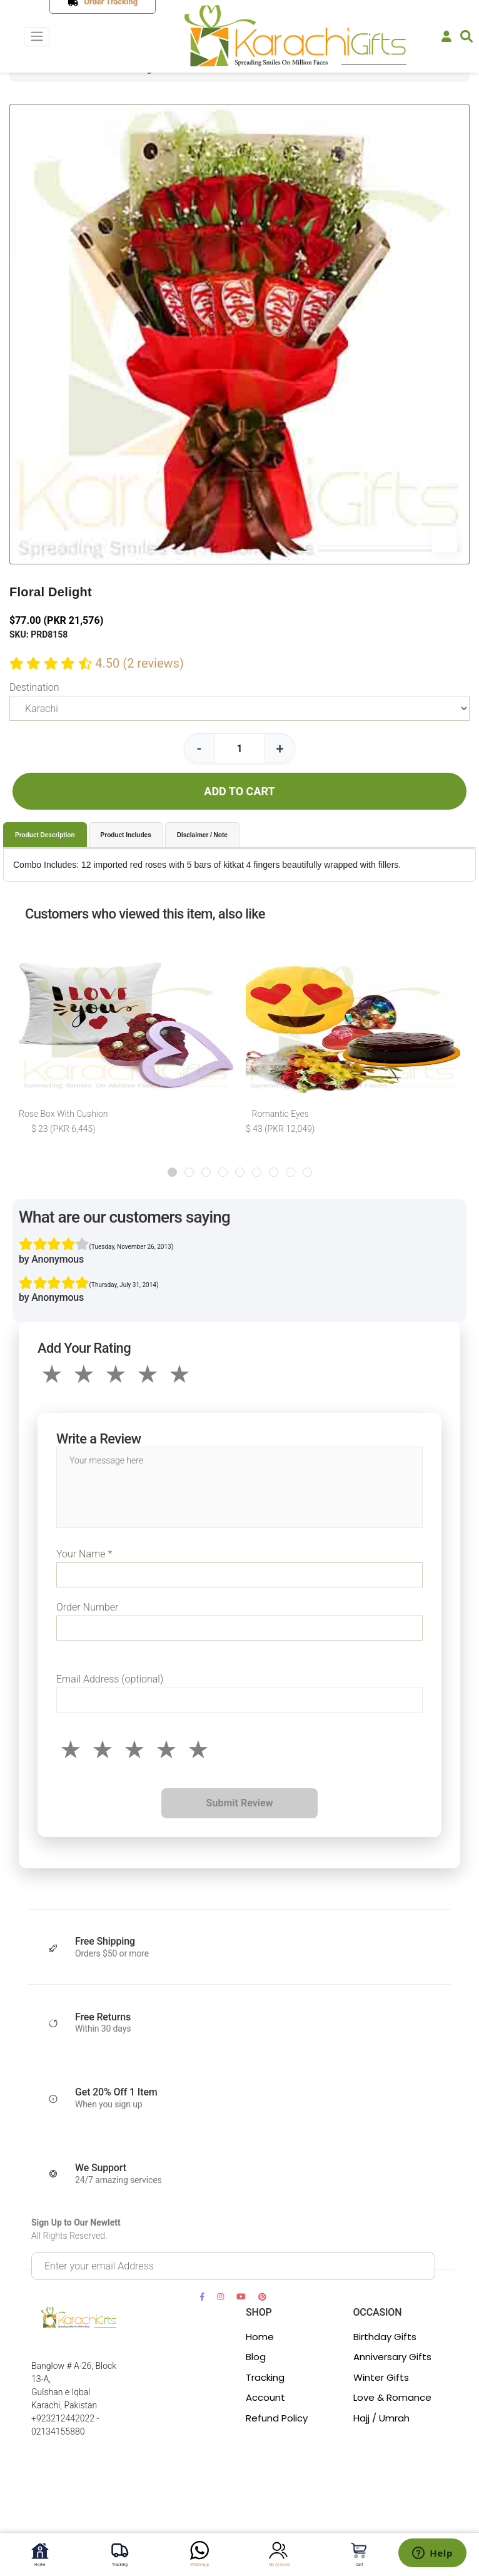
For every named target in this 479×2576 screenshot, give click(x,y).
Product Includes (126, 835)
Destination (34, 687)
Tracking (265, 2377)
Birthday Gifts (384, 2336)
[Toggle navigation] (36, 36)
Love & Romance (392, 2397)
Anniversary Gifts (392, 2356)
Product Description (45, 835)
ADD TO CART (239, 791)
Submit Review (239, 1803)
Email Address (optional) (109, 1679)
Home (260, 2336)
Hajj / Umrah (381, 2418)
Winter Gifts (381, 2377)
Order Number (87, 1607)
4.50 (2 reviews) (139, 663)
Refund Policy (277, 2418)
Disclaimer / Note (202, 835)
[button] (172, 1172)
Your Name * (84, 1554)
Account (265, 2397)
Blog (256, 2356)
